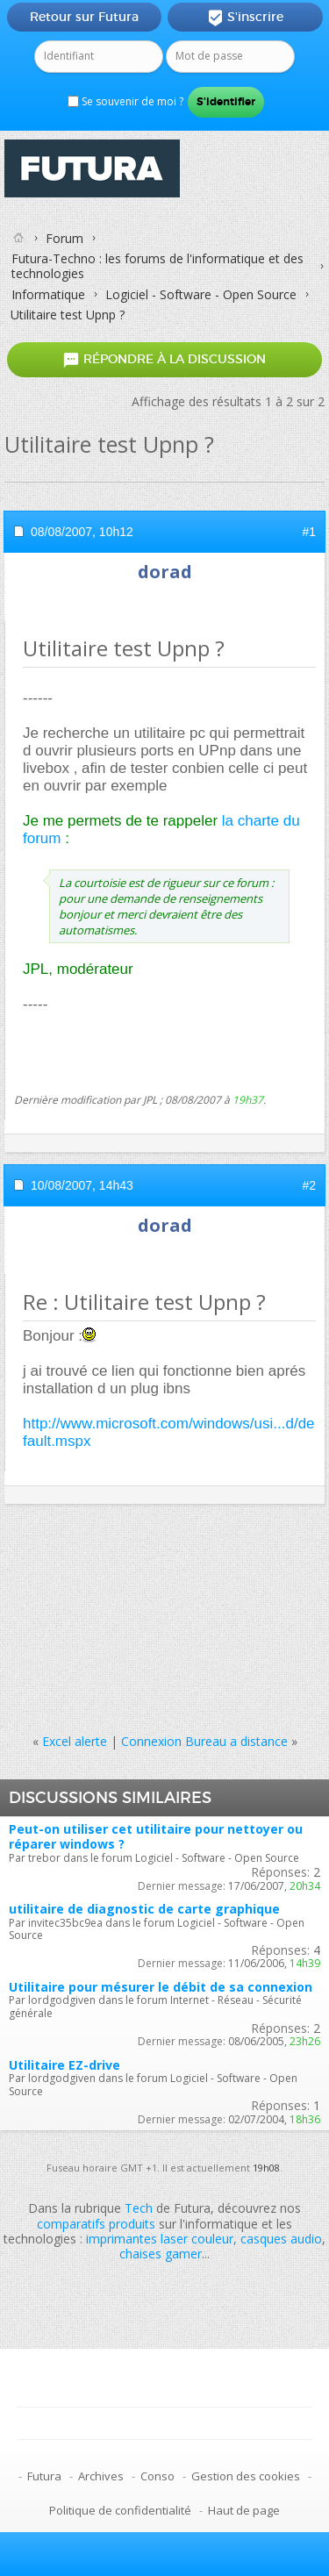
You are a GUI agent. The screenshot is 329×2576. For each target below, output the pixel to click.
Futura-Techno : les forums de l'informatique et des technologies (157, 266)
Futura (44, 2476)
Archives (101, 2476)
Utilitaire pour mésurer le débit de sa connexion (160, 1987)
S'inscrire (245, 17)
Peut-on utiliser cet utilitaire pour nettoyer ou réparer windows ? (156, 1836)
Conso (157, 2476)
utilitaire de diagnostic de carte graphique (144, 1908)
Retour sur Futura (84, 17)
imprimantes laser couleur (159, 2238)
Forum (64, 238)
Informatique (48, 294)
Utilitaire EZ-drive (64, 2065)
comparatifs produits (96, 2223)
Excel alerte (74, 1741)
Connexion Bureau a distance (204, 1741)
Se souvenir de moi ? (125, 101)
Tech (139, 2208)
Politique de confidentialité (120, 2510)
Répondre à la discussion (164, 359)
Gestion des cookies (245, 2476)
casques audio (281, 2238)
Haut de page (244, 2510)
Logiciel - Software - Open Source (201, 294)
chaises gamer (160, 2253)
